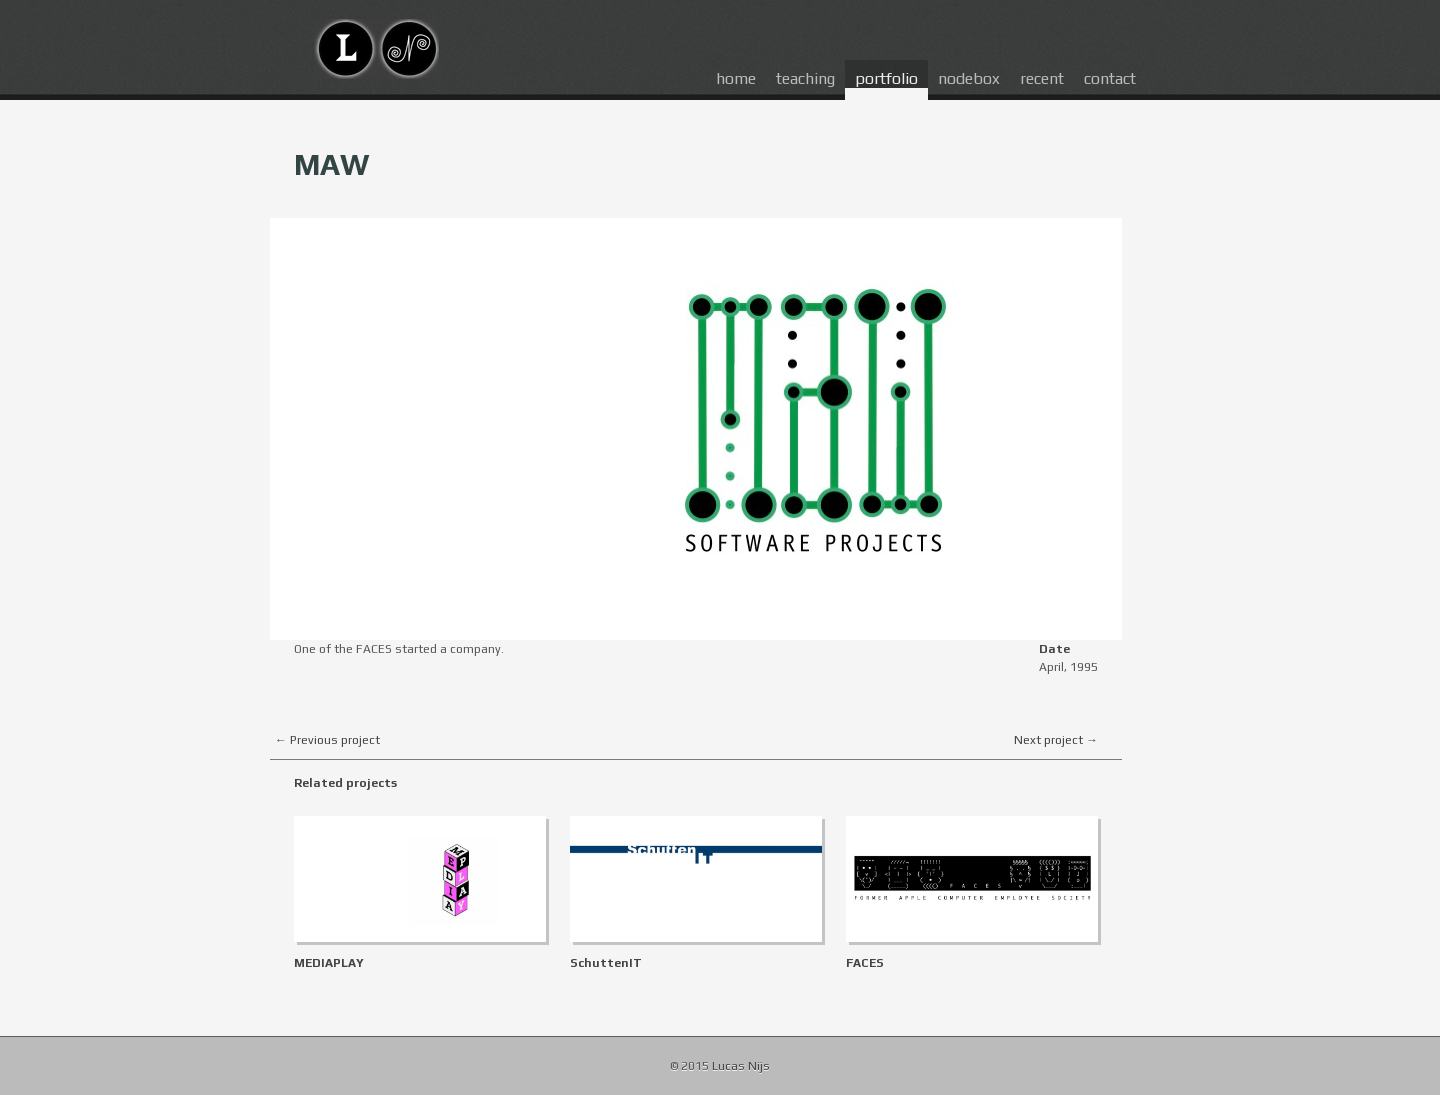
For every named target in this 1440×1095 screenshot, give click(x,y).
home (736, 78)
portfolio (886, 78)
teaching (805, 78)
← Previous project (327, 740)
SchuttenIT (606, 963)
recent (1042, 78)
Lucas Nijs (741, 1066)
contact (1110, 78)
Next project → (1056, 740)
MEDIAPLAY (329, 963)
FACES (865, 963)
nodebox (969, 78)
